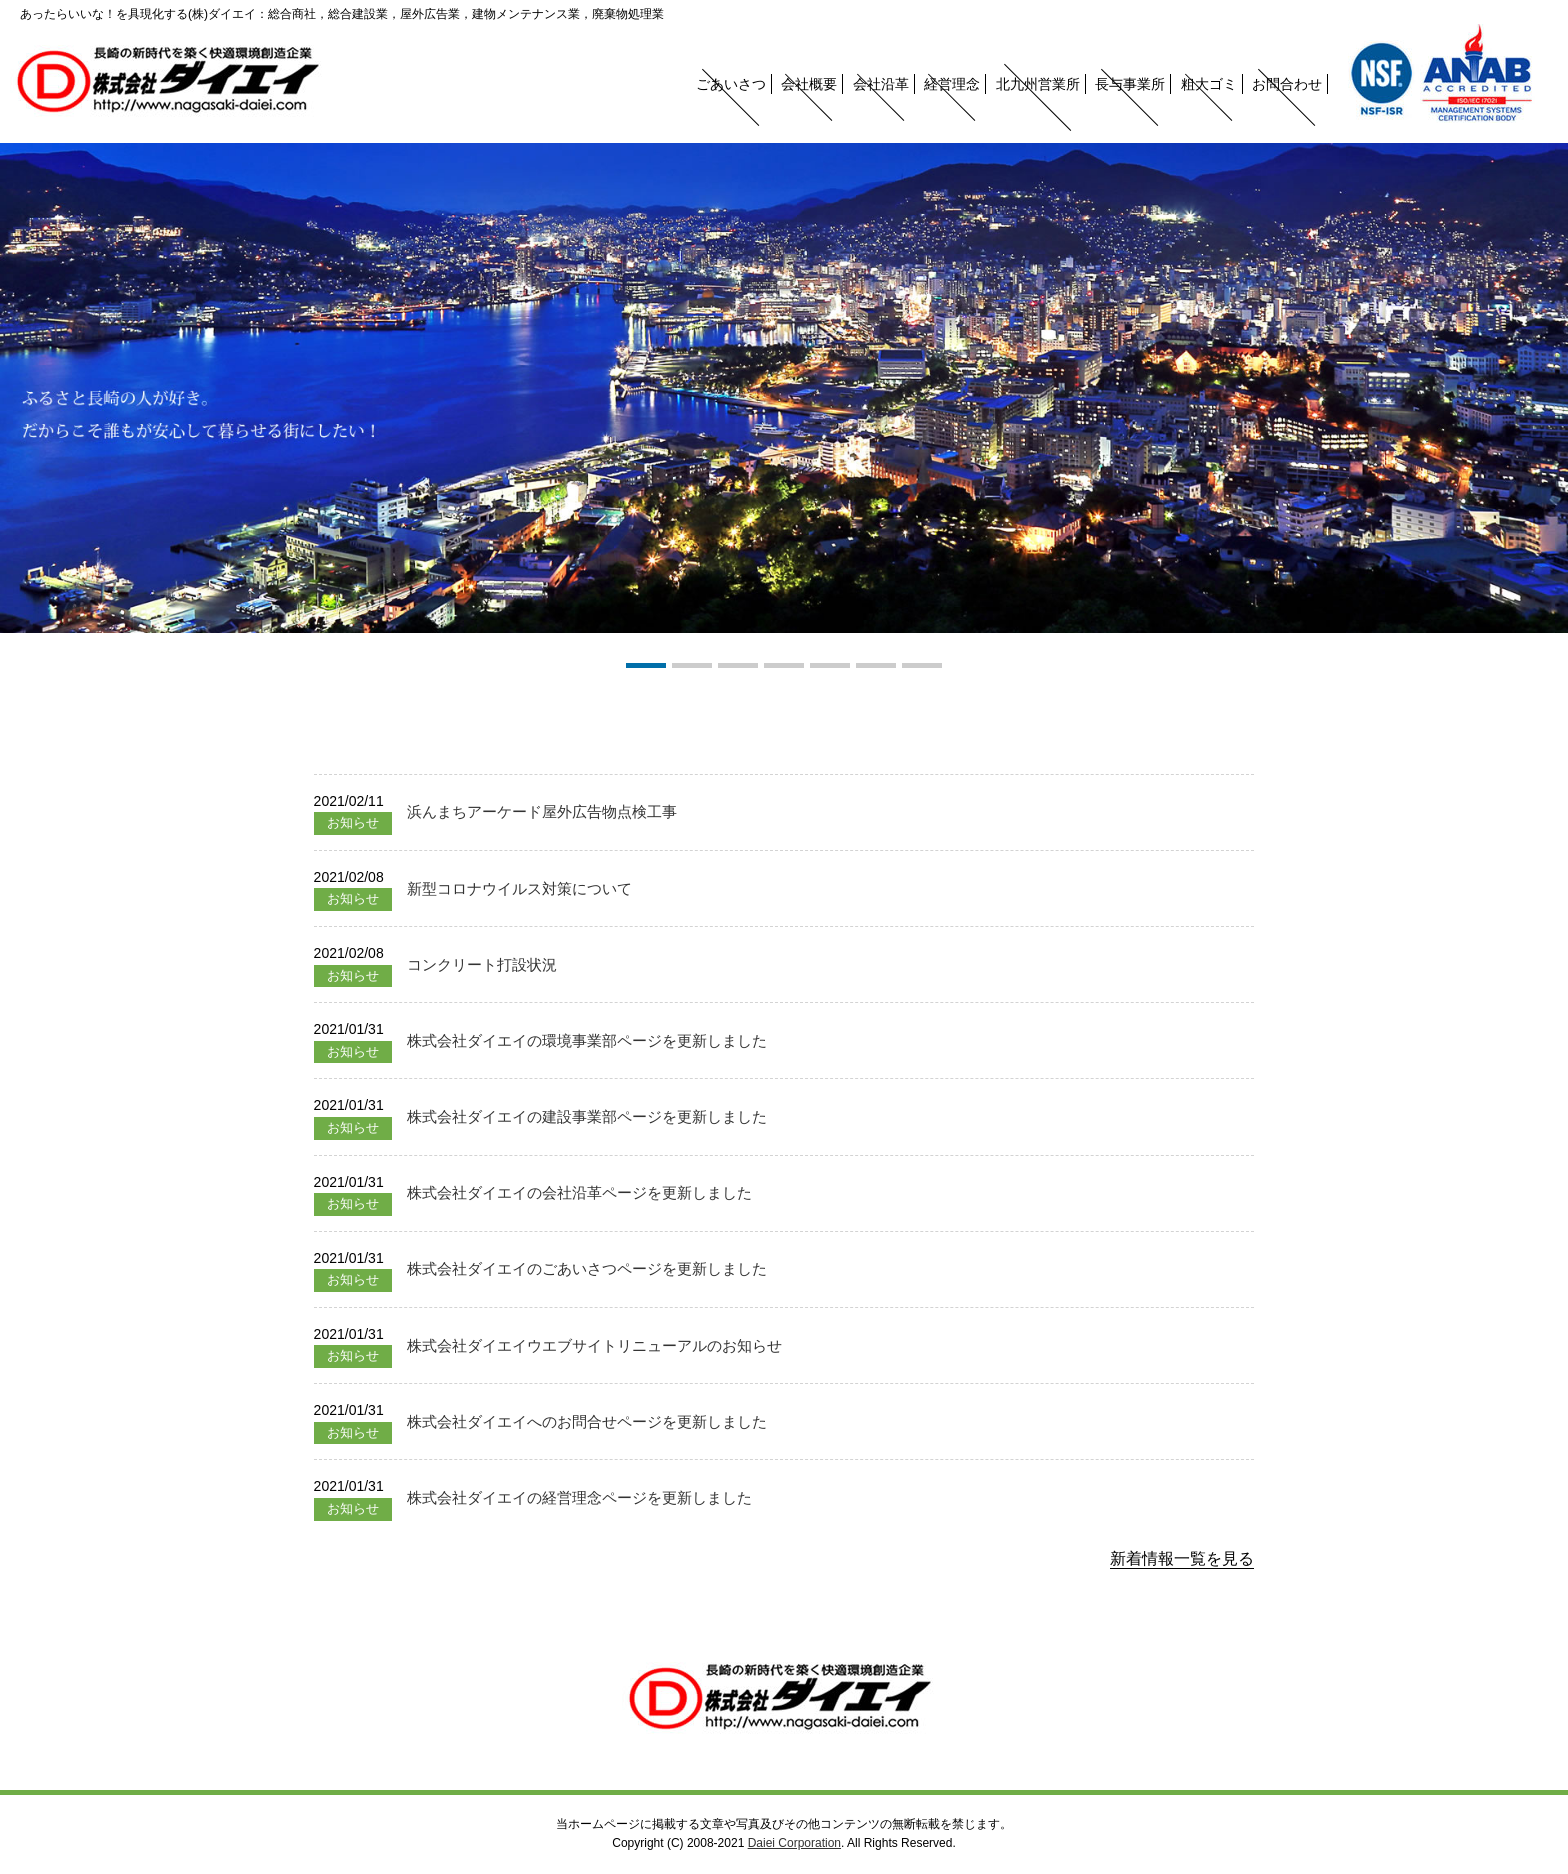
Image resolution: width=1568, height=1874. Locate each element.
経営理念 (952, 84)
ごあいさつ (731, 84)
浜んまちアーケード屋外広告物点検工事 (542, 811)
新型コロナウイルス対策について (519, 888)
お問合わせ (1287, 84)
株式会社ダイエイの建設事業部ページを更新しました (587, 1116)
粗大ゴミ (1209, 84)
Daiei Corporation (794, 1843)
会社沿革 (881, 84)
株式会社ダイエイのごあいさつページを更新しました (587, 1268)
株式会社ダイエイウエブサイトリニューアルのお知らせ (594, 1345)
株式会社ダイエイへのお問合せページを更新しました (587, 1421)
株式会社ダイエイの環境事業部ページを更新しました (587, 1040)
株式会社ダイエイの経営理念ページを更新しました (579, 1497)
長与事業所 (1130, 84)
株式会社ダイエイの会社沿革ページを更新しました (579, 1192)
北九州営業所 (1038, 84)
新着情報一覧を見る (1182, 1558)
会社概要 (809, 84)
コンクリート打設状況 (482, 964)
